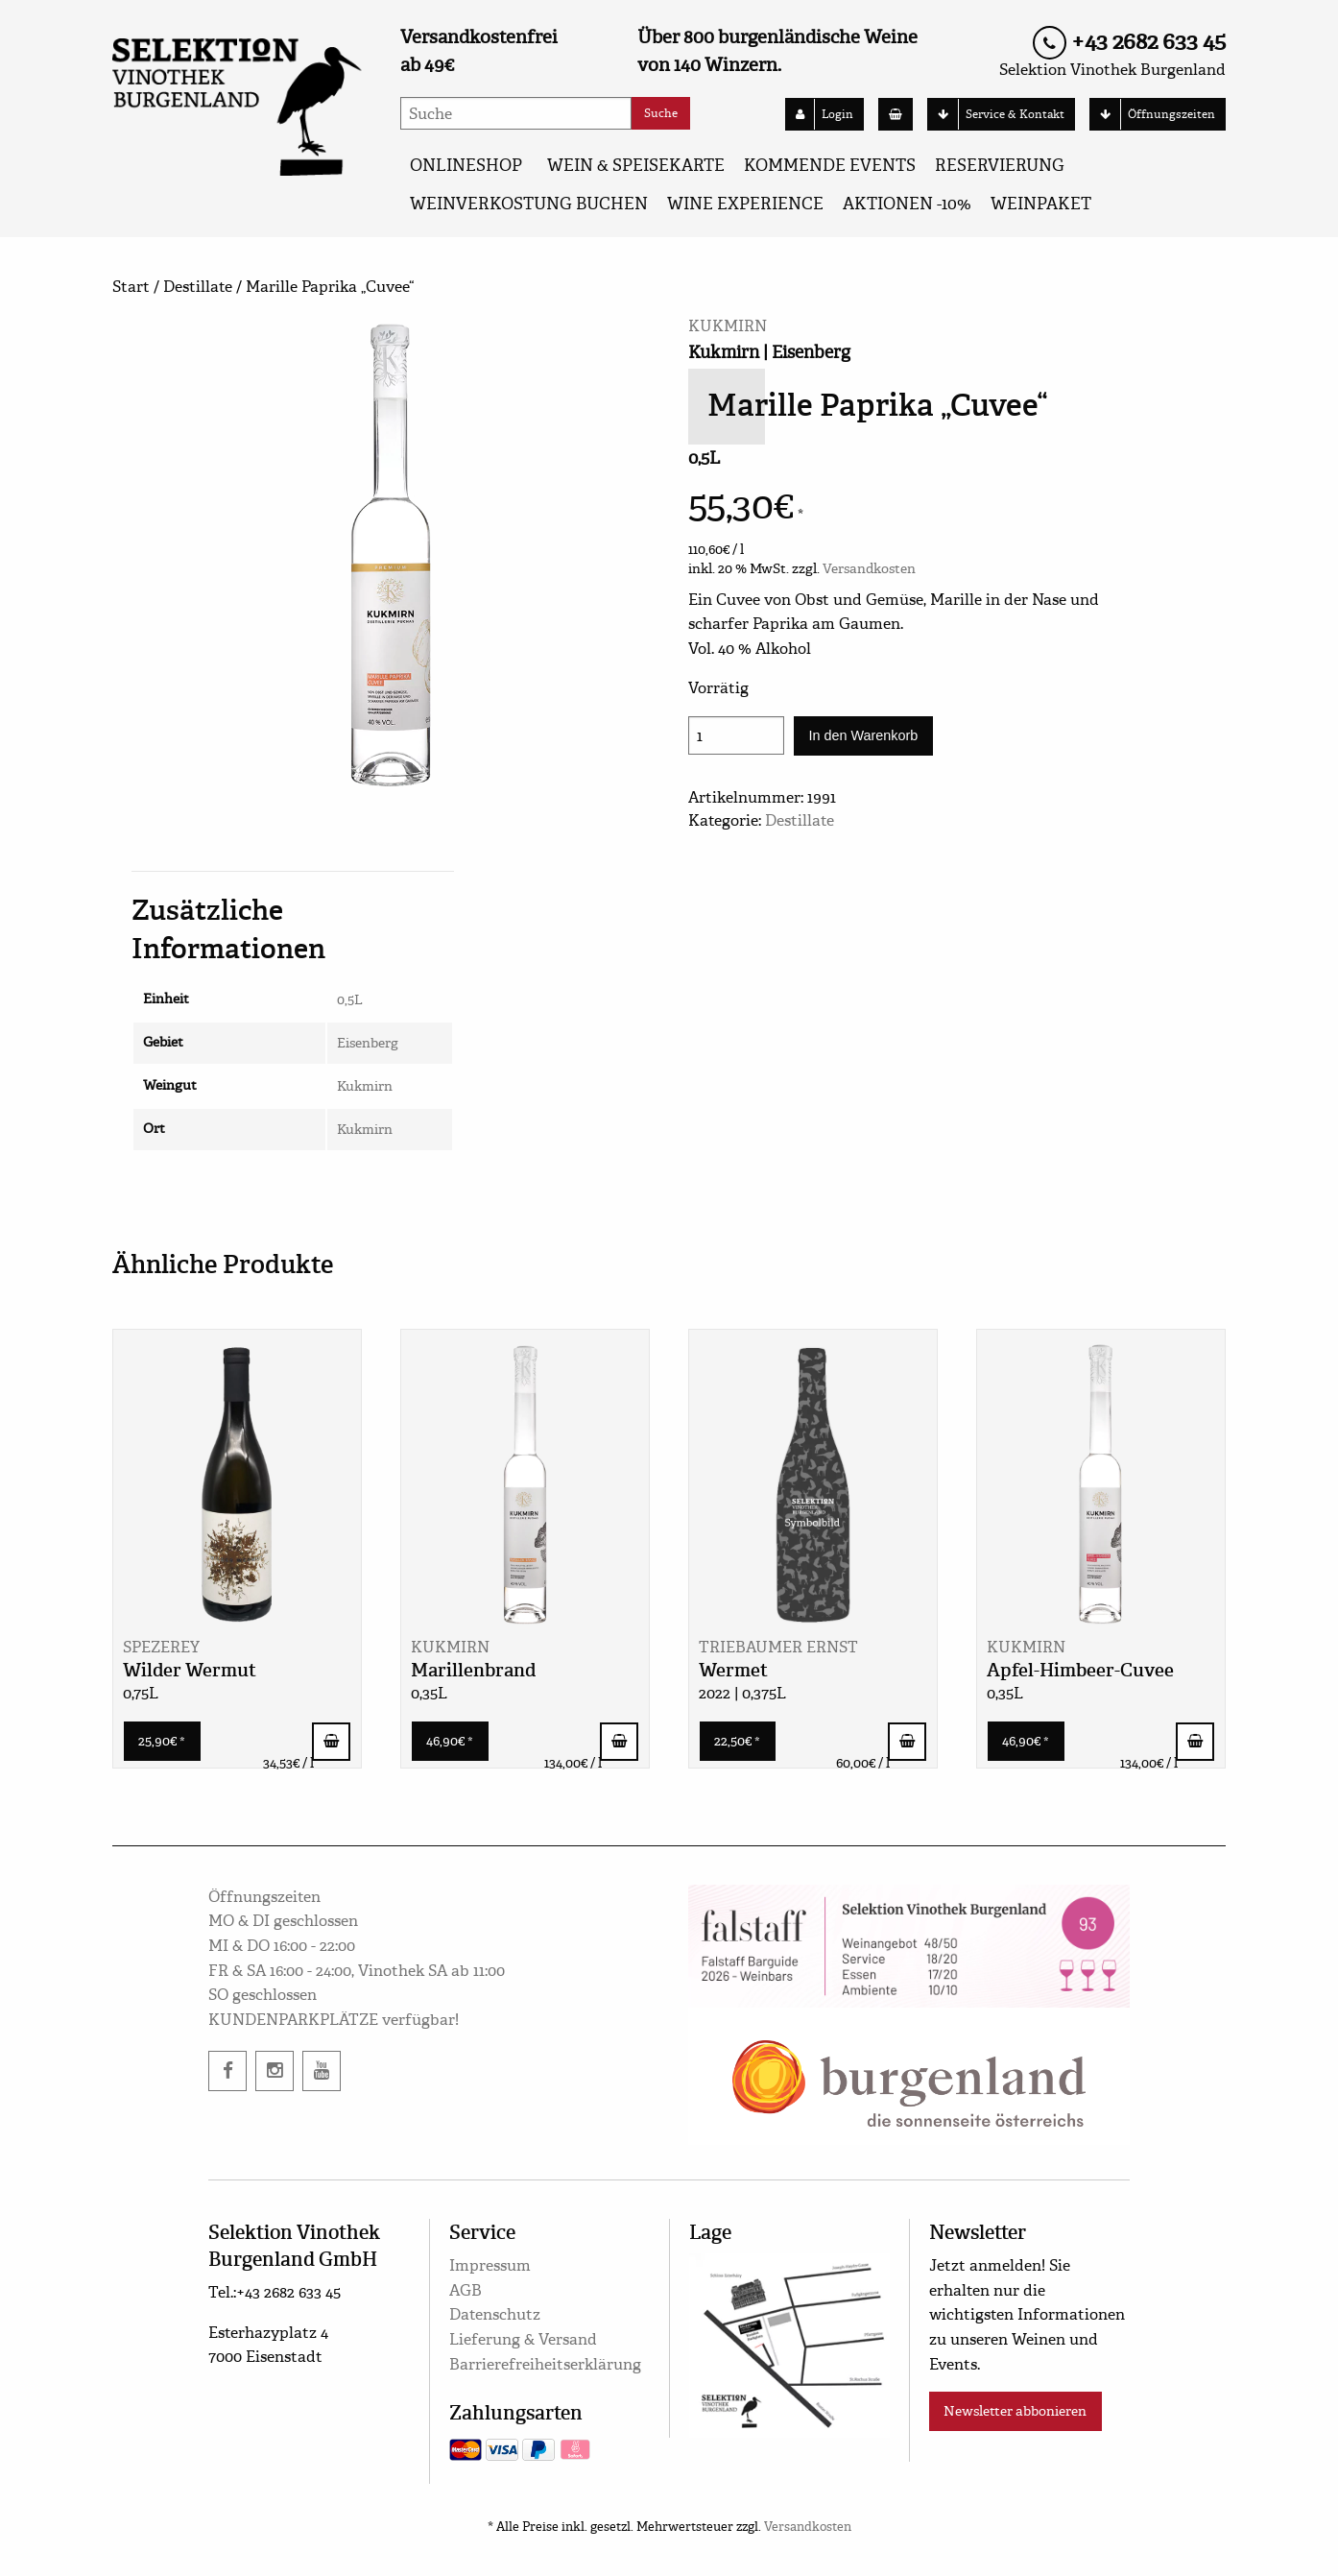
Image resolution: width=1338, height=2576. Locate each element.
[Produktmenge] (736, 735)
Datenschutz (494, 2314)
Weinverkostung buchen (529, 204)
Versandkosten (869, 568)
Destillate (197, 287)
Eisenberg (367, 1042)
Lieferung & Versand (523, 2339)
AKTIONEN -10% (907, 204)
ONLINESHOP (466, 166)
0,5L (350, 999)
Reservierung (999, 166)
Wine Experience (745, 204)
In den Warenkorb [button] (331, 1741)
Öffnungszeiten (1152, 114)
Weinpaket (1041, 204)
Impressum (490, 2265)
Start (131, 287)
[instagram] (274, 2071)
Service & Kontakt (996, 114)
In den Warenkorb (863, 735)
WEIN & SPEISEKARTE (636, 166)
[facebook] (227, 2071)
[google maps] (789, 2342)
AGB (465, 2290)
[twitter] (321, 2071)
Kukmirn (365, 1086)
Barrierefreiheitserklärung (545, 2364)
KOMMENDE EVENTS (830, 166)
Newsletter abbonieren (1015, 2411)
